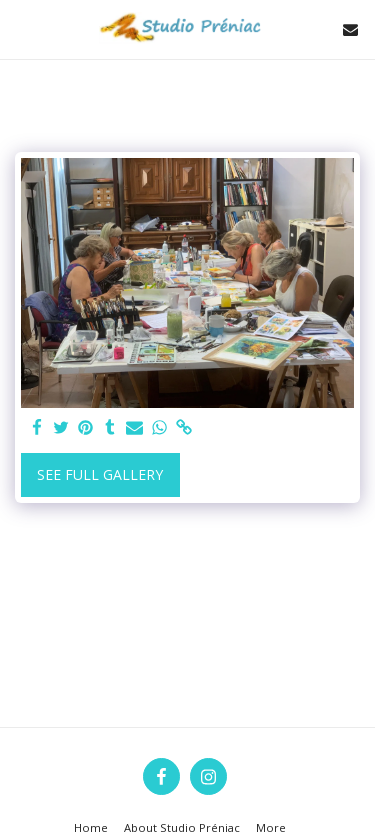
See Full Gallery (100, 474)
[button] (22, 28)
